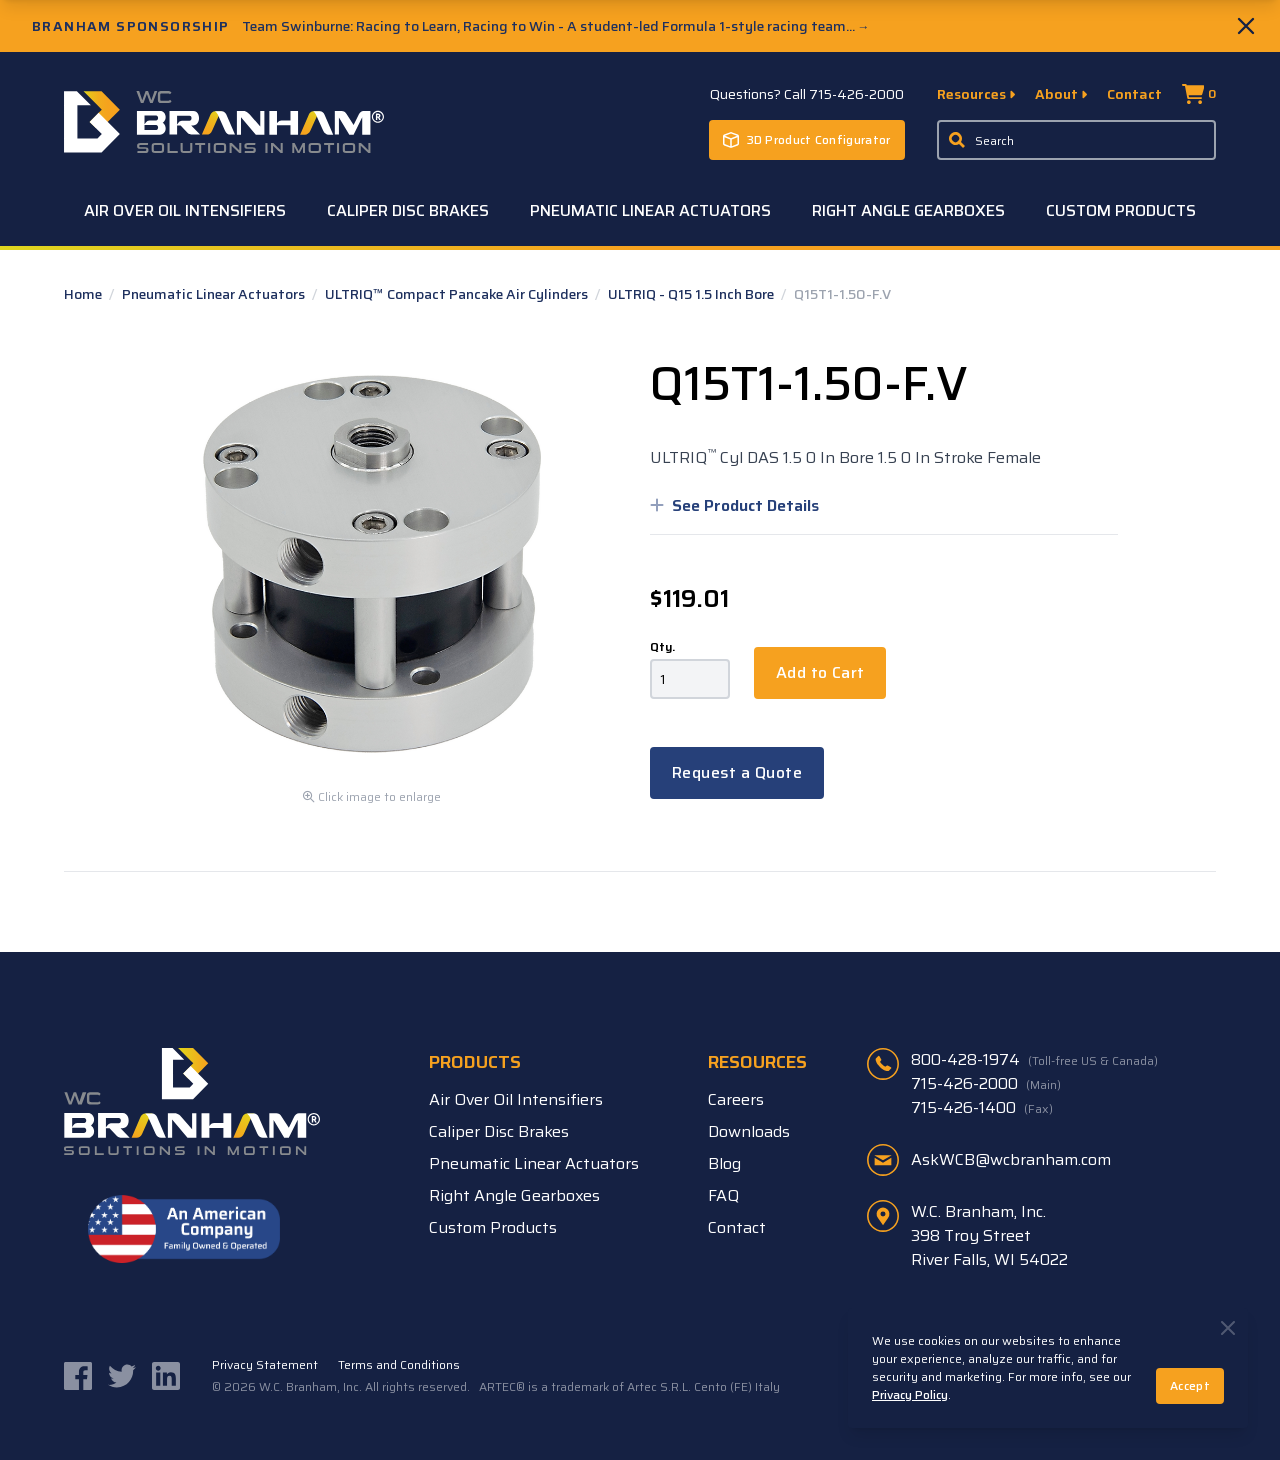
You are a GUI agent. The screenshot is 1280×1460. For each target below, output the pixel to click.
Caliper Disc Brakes (408, 210)
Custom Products (1121, 210)
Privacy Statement (265, 1365)
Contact (1134, 94)
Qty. (662, 647)
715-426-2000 (986, 1084)
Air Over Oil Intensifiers (185, 210)
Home (84, 294)
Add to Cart (820, 672)
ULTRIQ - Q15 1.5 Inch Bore (692, 294)
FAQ (723, 1195)
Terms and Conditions (399, 1365)
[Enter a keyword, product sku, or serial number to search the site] (1077, 140)
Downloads (749, 1131)
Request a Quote (737, 772)
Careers (736, 1099)
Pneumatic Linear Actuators (650, 210)
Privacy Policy (910, 1394)
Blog (724, 1163)
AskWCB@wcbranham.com (1011, 1159)
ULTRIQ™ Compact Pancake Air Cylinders (458, 294)
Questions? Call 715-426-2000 (807, 94)
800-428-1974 (1034, 1060)
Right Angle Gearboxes (908, 210)
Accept (1190, 1385)
